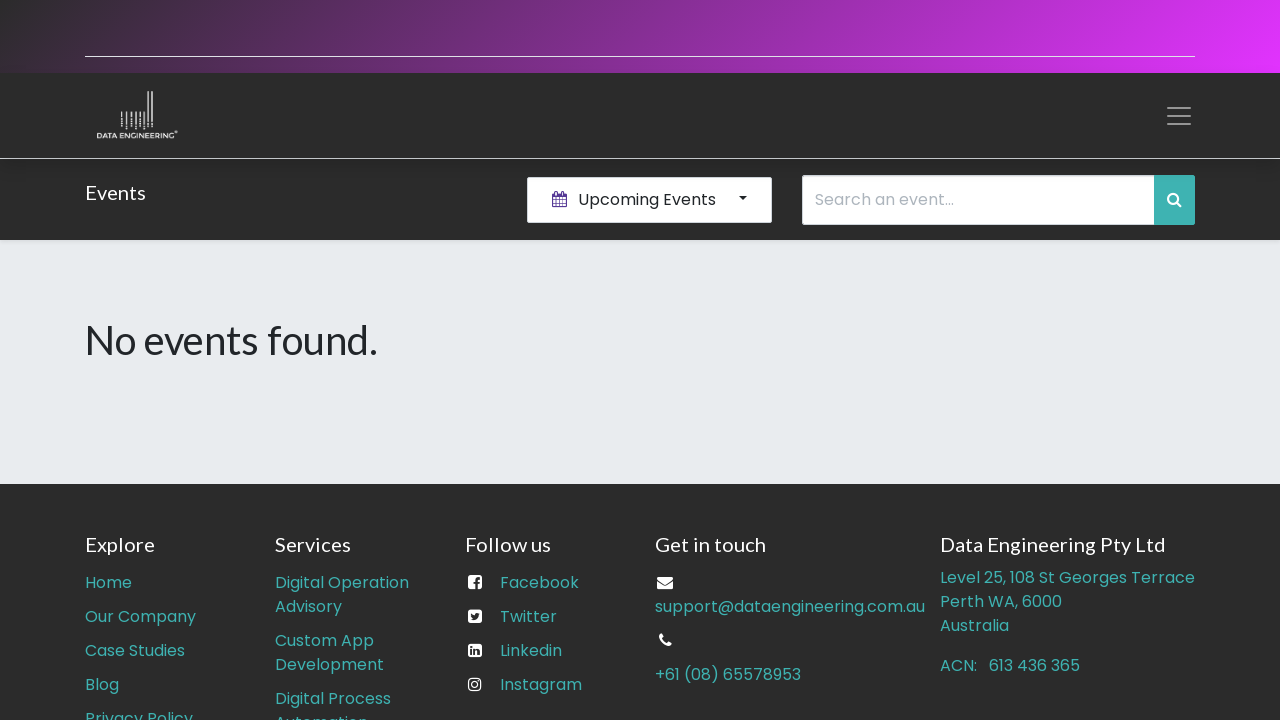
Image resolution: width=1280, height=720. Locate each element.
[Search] (1174, 200)
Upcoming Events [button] (635, 199)
